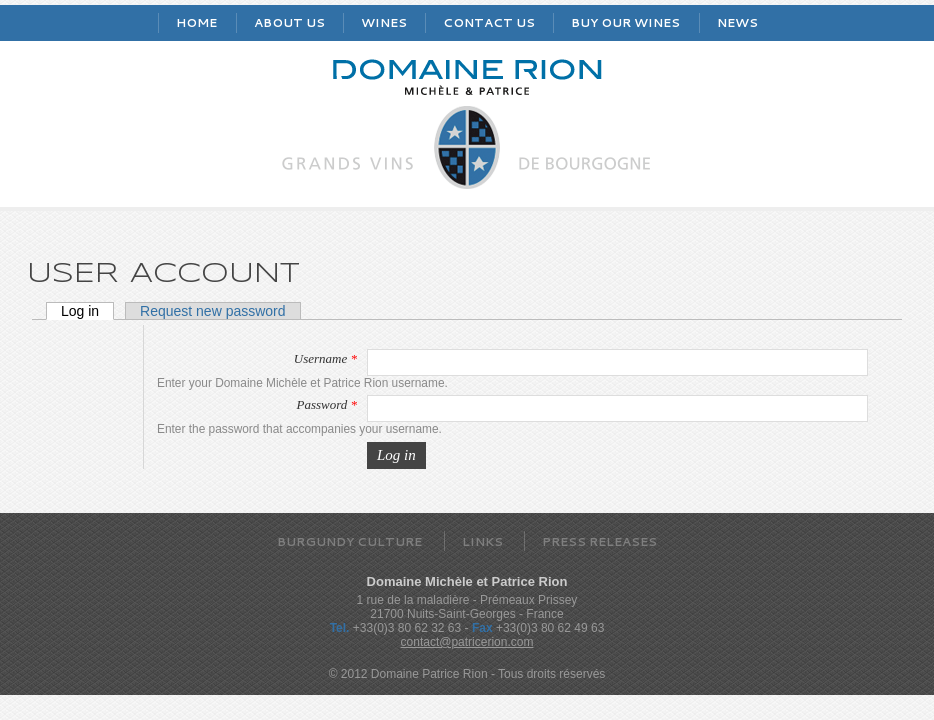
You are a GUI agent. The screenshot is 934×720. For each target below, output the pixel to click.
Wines (384, 22)
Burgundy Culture (349, 541)
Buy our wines (625, 22)
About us (289, 22)
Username (325, 358)
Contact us (489, 22)
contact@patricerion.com (467, 642)
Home (196, 22)
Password (326, 404)
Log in (87, 311)
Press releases (599, 541)
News (737, 22)
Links (482, 541)
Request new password (213, 311)
